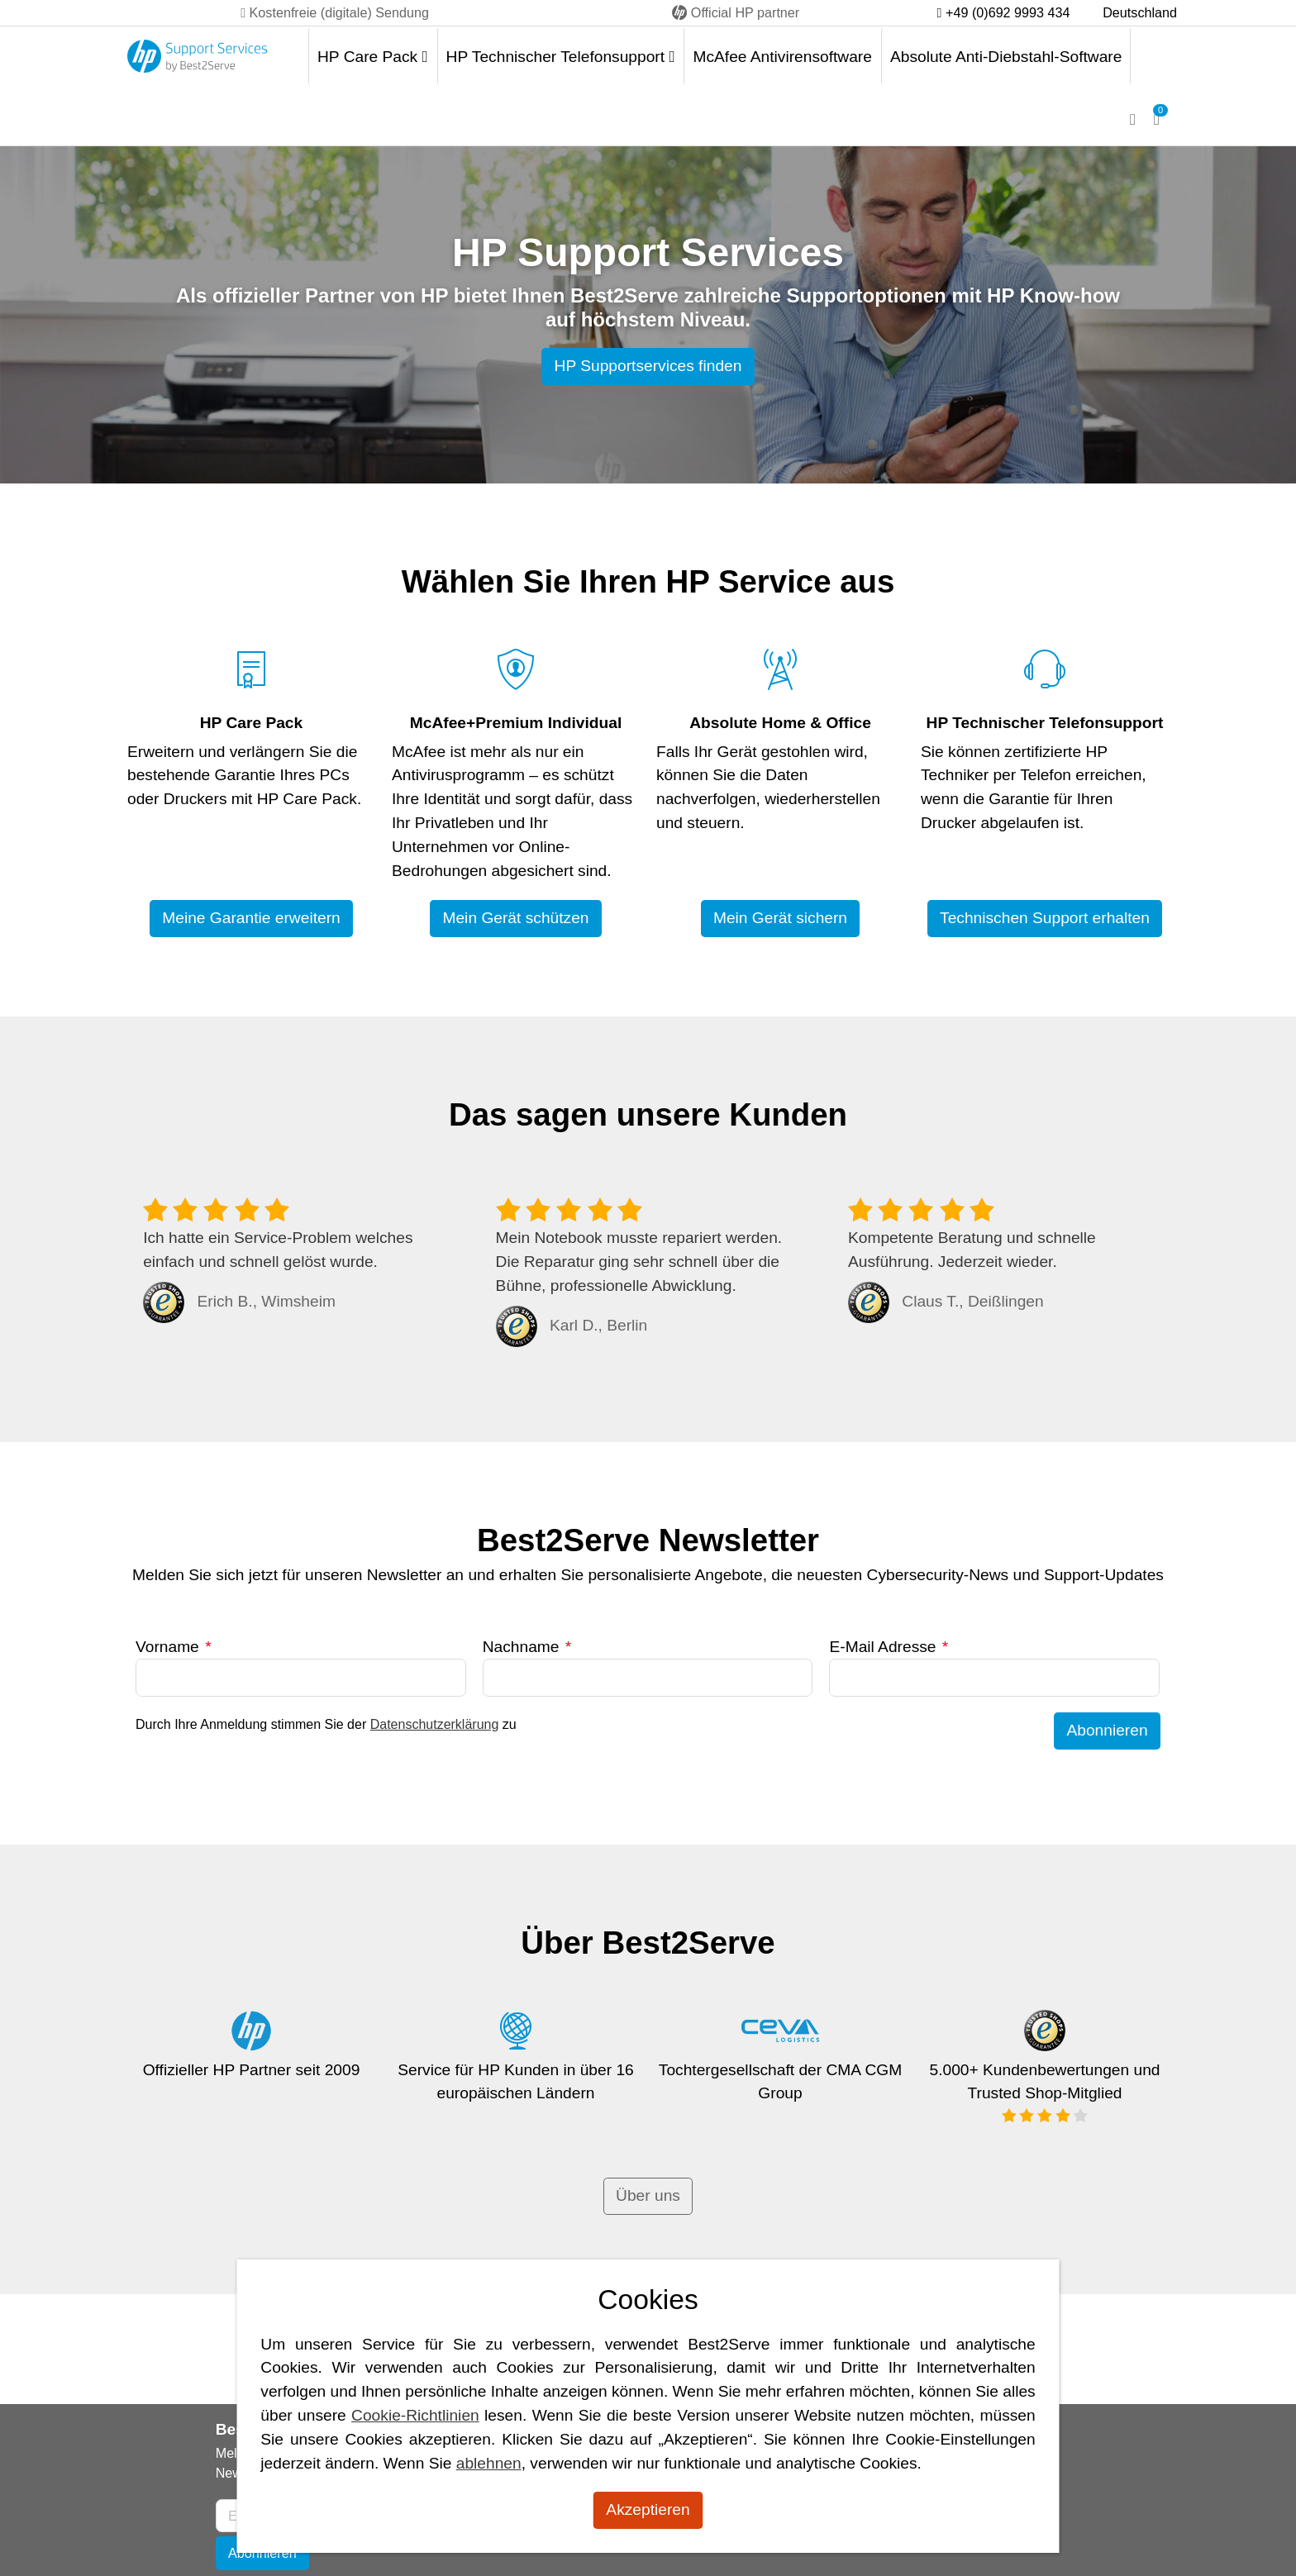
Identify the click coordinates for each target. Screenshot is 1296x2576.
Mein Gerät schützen (515, 917)
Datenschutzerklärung (434, 1724)
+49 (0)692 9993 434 (1003, 12)
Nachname (527, 1646)
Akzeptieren (647, 2509)
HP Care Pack (372, 56)
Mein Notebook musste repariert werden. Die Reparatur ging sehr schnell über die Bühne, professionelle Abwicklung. (639, 1261)
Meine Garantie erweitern (251, 917)
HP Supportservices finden (648, 365)
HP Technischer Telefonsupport (560, 56)
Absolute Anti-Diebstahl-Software (1006, 56)
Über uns (648, 2195)
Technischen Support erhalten (1045, 917)
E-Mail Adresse (888, 1646)
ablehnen (489, 2463)
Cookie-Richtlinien (415, 2415)
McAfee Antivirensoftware (782, 56)
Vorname (174, 1646)
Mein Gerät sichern (780, 917)
